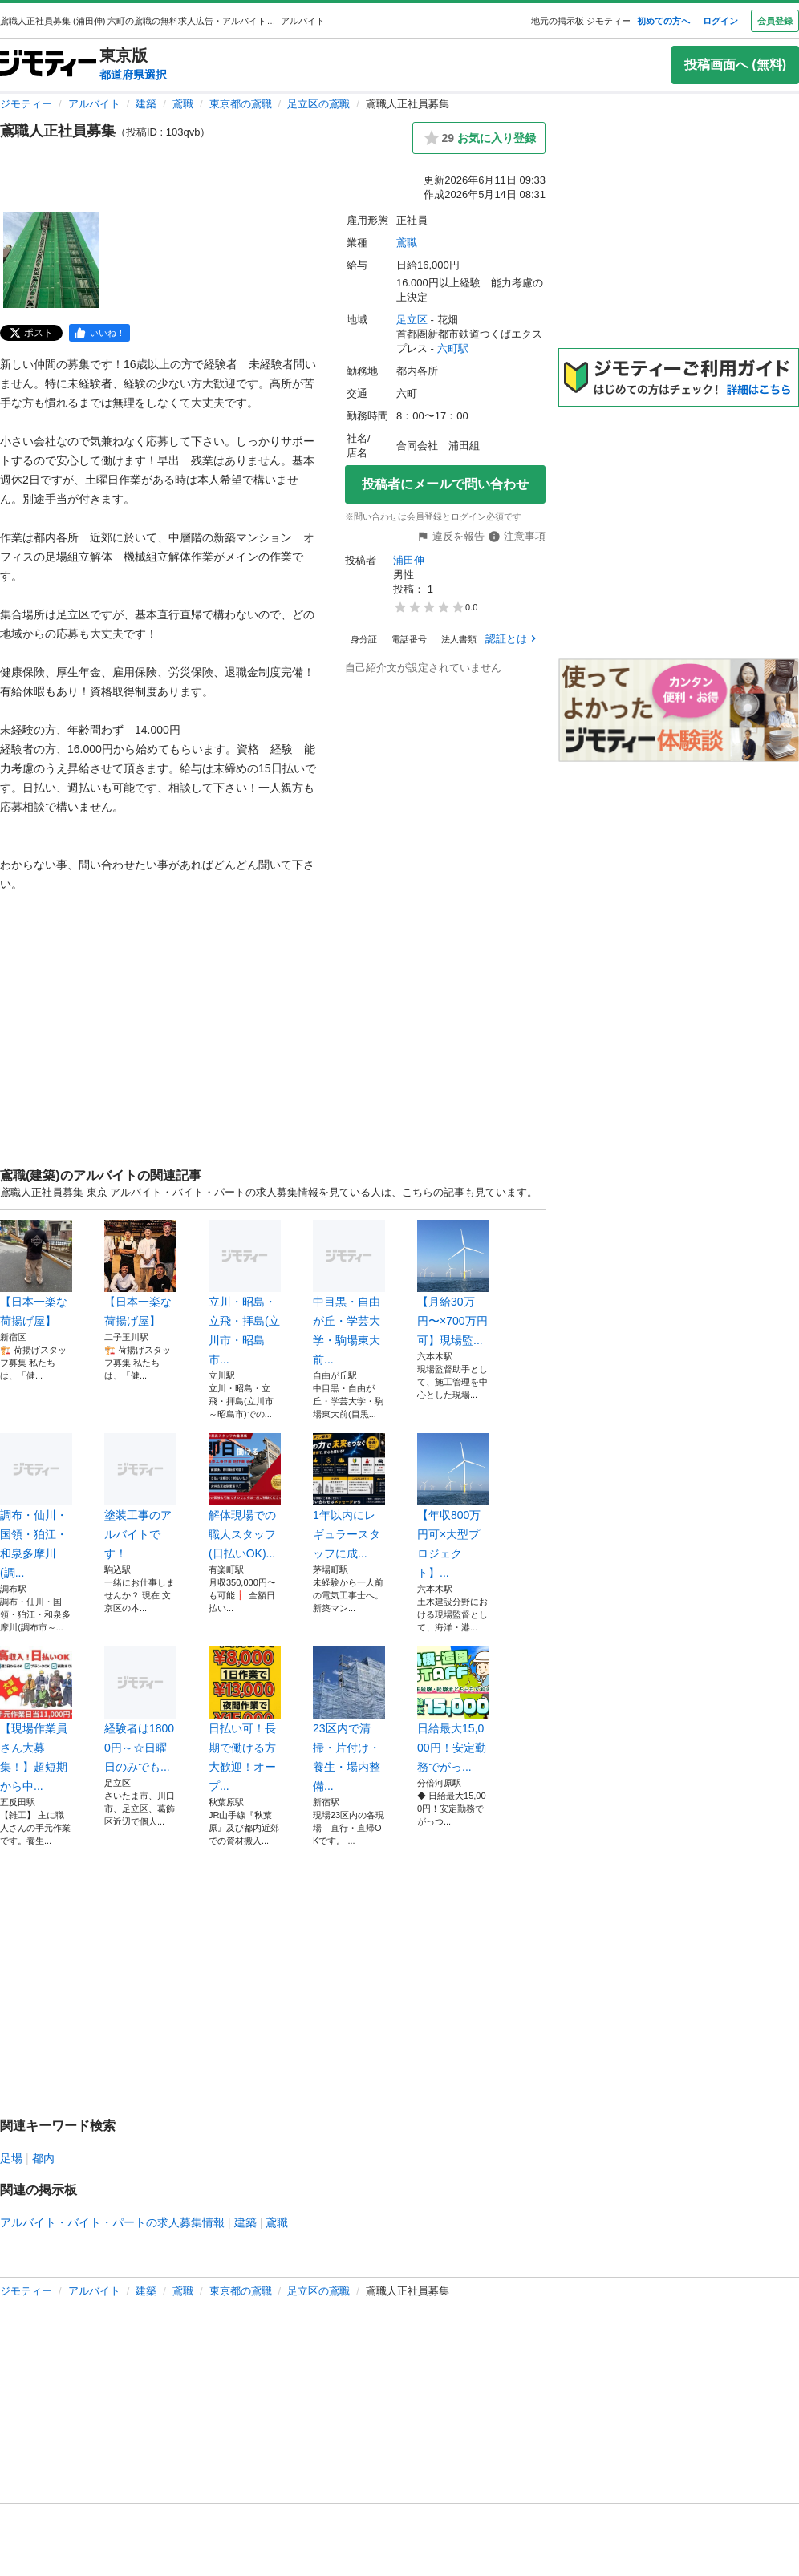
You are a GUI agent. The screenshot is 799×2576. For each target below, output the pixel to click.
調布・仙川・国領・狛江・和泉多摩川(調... (36, 1506)
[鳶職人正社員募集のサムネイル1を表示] (51, 260)
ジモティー (26, 104)
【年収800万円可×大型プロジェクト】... (453, 1506)
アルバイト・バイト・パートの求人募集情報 (112, 2222)
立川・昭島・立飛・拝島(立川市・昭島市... (245, 1293)
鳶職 (182, 104)
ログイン (720, 21)
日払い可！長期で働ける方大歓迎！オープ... (245, 1719)
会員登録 (775, 21)
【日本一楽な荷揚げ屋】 (36, 1273)
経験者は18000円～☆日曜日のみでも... (140, 1709)
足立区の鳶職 (318, 104)
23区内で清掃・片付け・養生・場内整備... (349, 1719)
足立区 (412, 320)
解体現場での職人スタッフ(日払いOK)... (245, 1496)
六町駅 (452, 348)
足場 (11, 2158)
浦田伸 (408, 560)
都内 (43, 2158)
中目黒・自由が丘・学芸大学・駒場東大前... (349, 1293)
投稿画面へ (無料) (735, 64)
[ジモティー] (48, 64)
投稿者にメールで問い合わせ (445, 484)
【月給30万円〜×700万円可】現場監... (453, 1283)
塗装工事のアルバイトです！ (140, 1496)
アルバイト (94, 104)
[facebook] (99, 333)
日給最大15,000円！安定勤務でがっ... (453, 1709)
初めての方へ (663, 21)
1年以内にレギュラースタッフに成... (349, 1496)
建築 (146, 104)
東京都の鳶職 (240, 104)
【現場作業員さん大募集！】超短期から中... (36, 1719)
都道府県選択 (133, 74)
